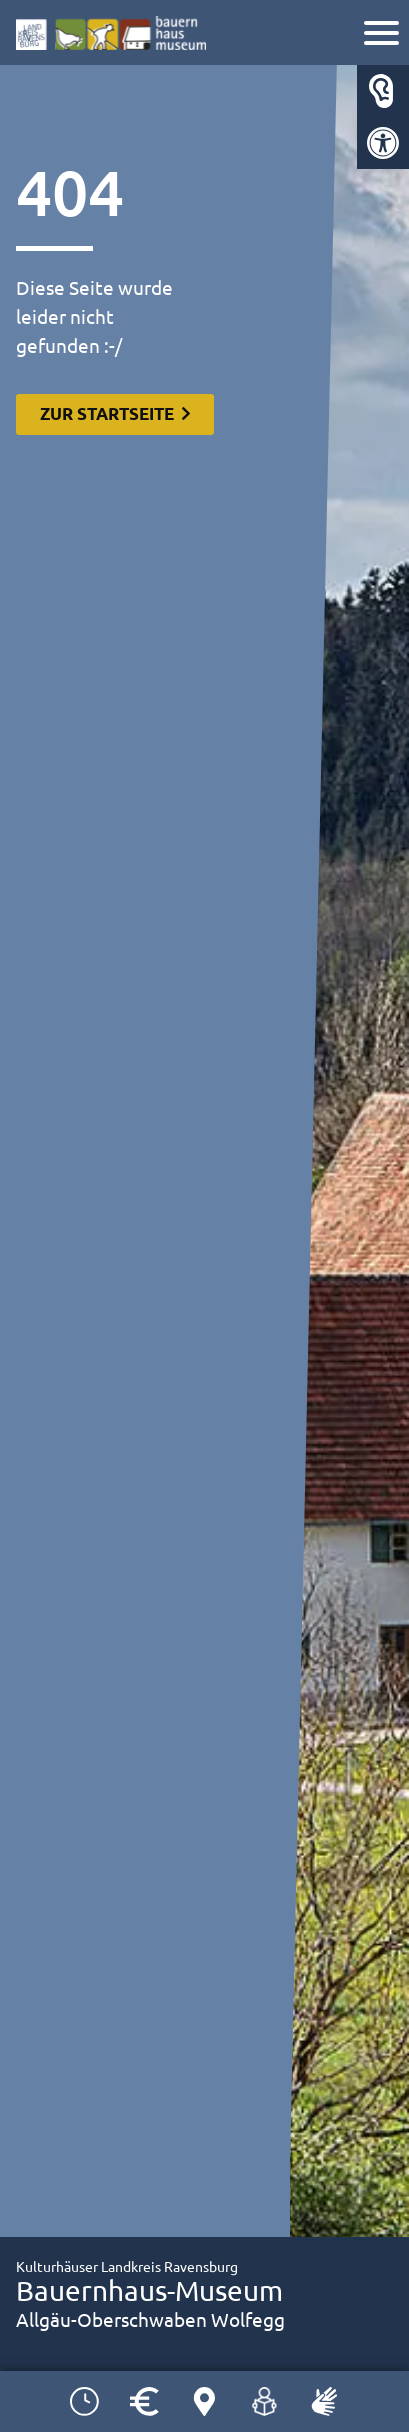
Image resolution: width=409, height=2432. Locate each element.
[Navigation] (384, 35)
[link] (383, 143)
